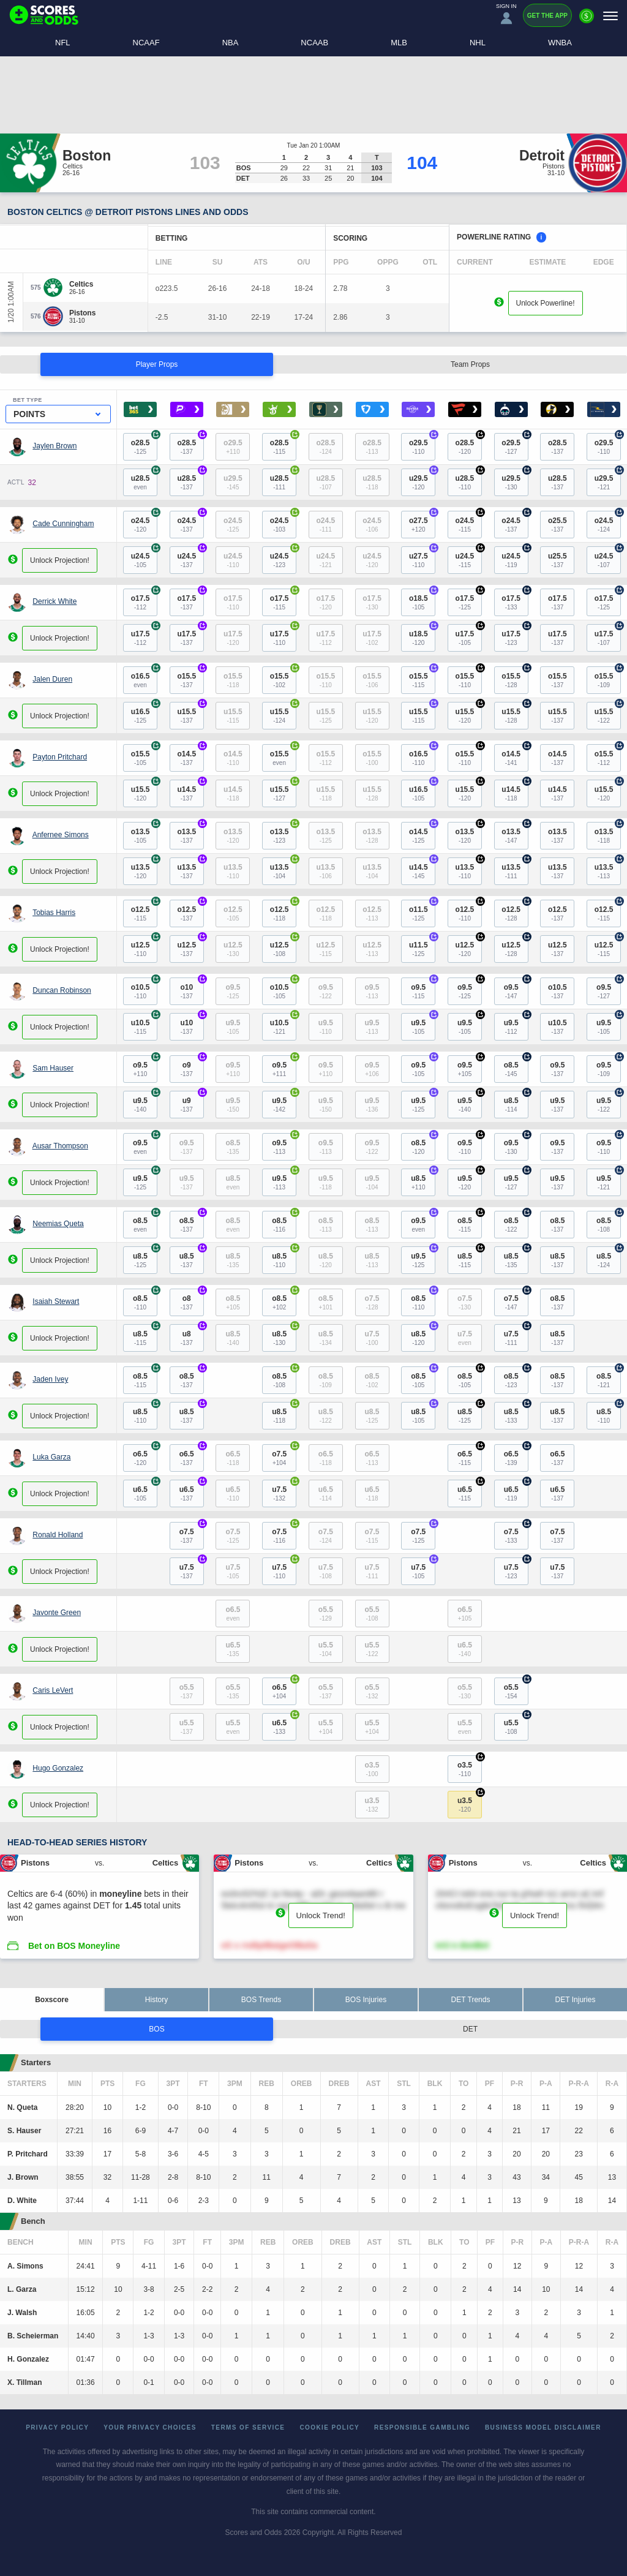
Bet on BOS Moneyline (74, 1946)
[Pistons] (82, 313)
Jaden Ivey (50, 1379)
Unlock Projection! (59, 559)
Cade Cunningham (63, 523)
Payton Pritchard (59, 757)
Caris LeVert (52, 1690)
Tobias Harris (53, 912)
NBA (230, 42)
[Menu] (610, 15)
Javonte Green (56, 1612)
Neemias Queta (57, 1223)
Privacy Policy (57, 2427)
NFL (62, 42)
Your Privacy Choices (150, 2427)
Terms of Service (248, 2427)
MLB (399, 42)
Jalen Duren (52, 679)
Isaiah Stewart (55, 1301)
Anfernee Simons (60, 834)
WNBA (560, 42)
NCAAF (146, 42)
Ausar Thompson (60, 1146)
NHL (478, 42)
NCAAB (314, 42)
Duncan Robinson (61, 990)
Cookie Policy (329, 2427)
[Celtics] (81, 284)
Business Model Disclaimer (543, 2427)
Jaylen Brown (54, 446)
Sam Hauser (52, 1068)
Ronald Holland (57, 1535)
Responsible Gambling (422, 2427)
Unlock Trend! (320, 1915)
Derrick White (54, 601)
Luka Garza (51, 1457)
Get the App (547, 15)
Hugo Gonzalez (57, 1768)
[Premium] (587, 21)
